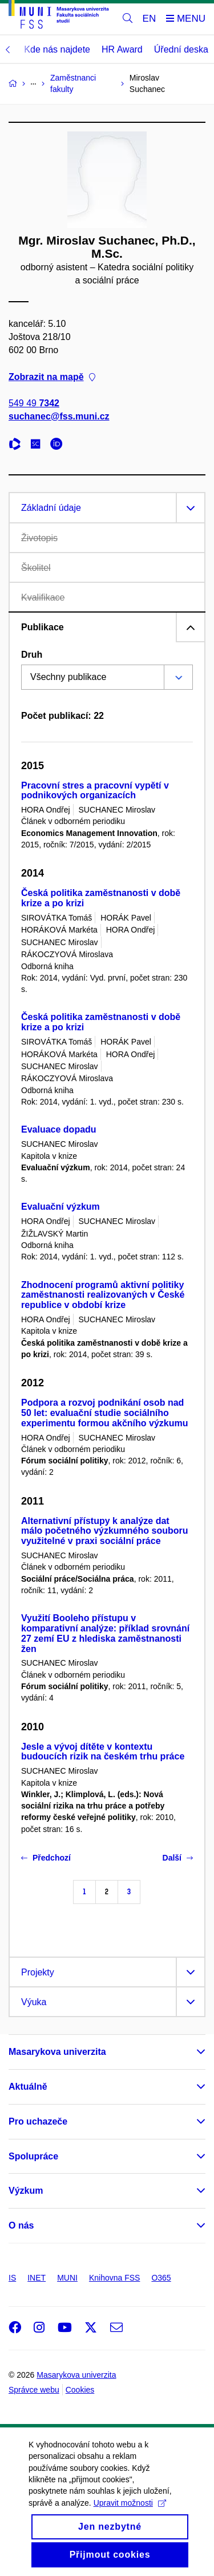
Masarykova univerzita (57, 2052)
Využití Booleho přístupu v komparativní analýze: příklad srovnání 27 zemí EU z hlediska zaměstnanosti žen (105, 1633)
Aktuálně (28, 2086)
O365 (161, 2277)
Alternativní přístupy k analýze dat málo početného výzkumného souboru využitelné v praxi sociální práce (104, 1531)
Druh (31, 654)
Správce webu (34, 2389)
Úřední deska (181, 49)
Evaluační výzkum (60, 1206)
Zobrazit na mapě (52, 376)
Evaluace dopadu (58, 1129)
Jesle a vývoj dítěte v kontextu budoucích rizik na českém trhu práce (102, 1752)
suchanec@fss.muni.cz (59, 416)
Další (178, 1857)
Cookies (80, 2389)
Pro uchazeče (38, 2121)
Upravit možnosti (130, 2514)
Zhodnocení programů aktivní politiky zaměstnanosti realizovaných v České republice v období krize (102, 1295)
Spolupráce (33, 2156)
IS (12, 2277)
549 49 (34, 402)
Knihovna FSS (114, 2277)
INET (36, 2277)
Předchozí (46, 1857)
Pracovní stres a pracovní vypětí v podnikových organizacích (95, 791)
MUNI (67, 2277)
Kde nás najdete (57, 49)
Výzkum (26, 2190)
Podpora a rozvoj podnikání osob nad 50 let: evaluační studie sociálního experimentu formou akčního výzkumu (104, 1413)
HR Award (122, 49)
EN (149, 18)
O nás (21, 2225)
